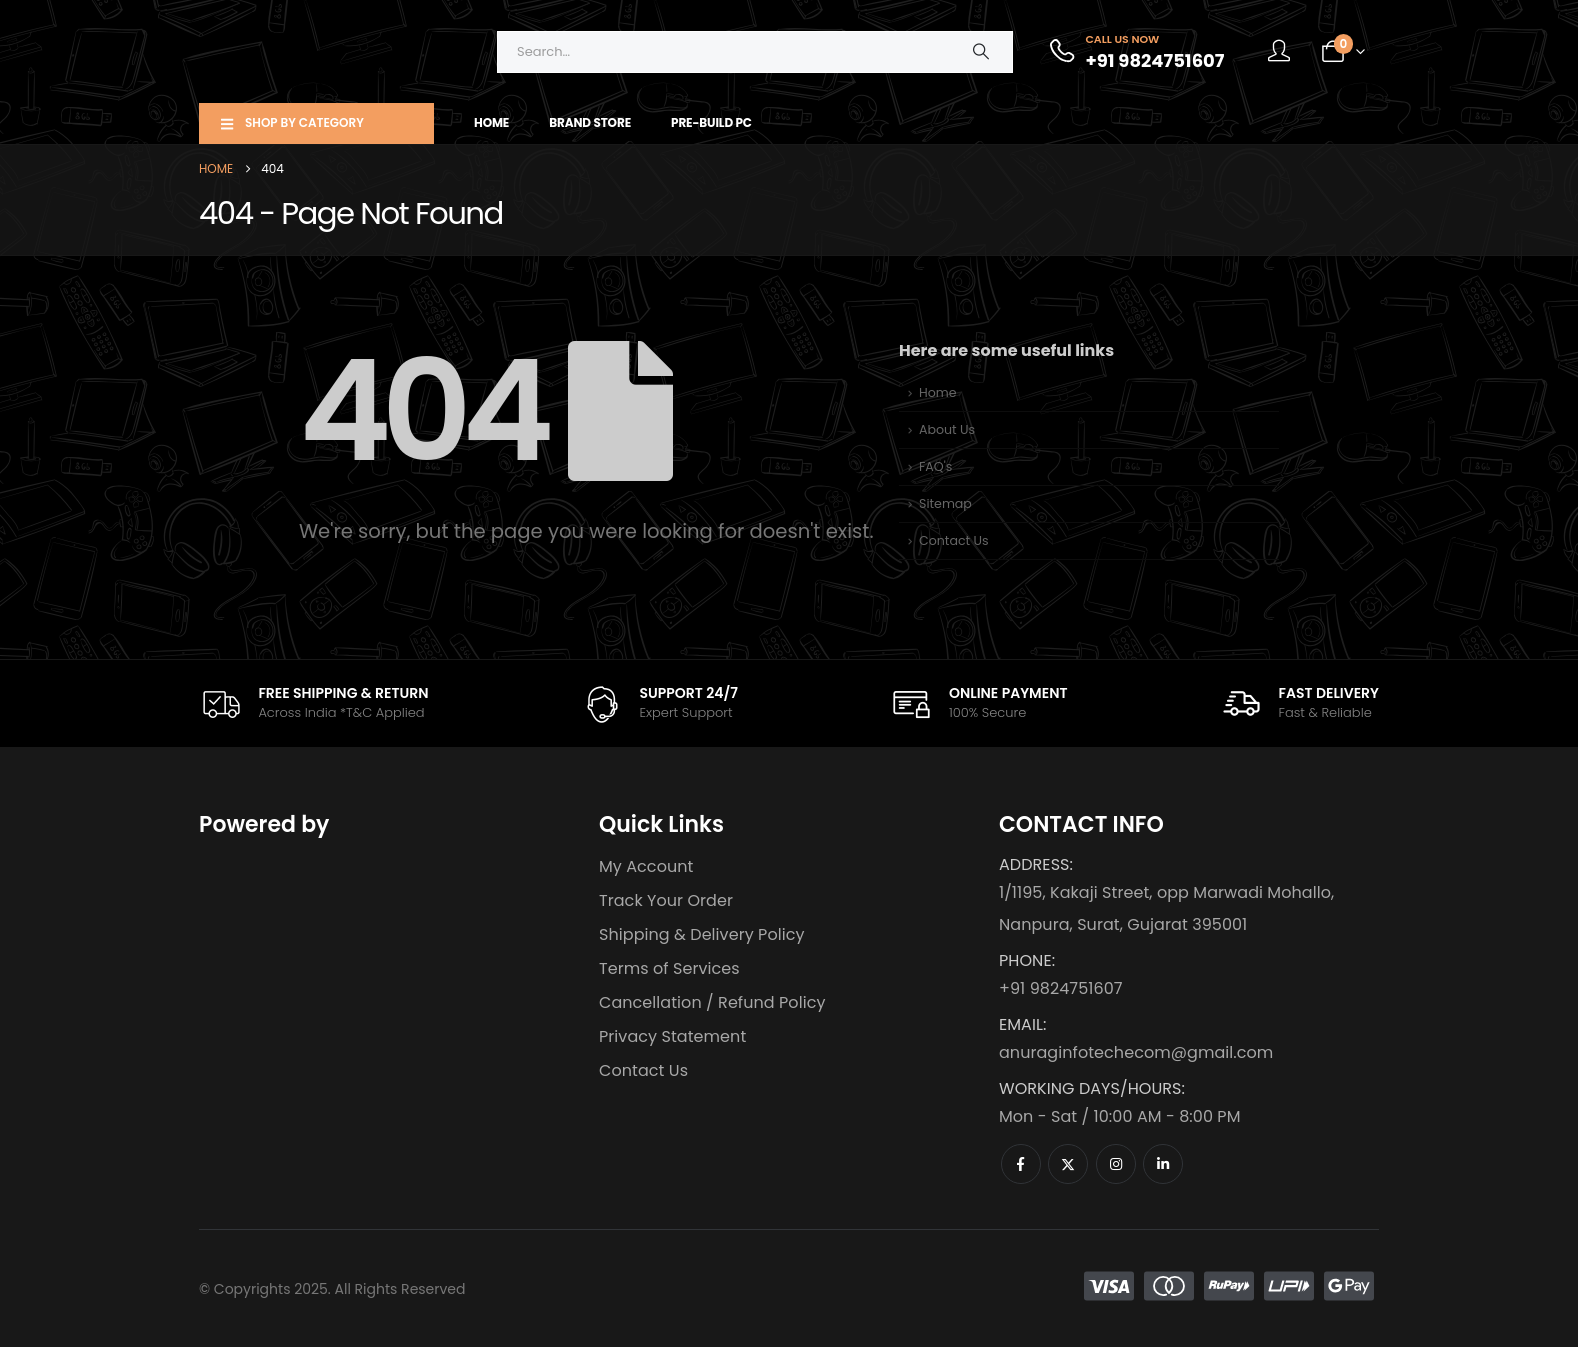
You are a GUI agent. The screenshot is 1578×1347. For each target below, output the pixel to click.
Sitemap (945, 503)
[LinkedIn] (1163, 1164)
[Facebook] (1021, 1164)
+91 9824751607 (1061, 988)
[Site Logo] (324, 51)
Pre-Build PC (711, 122)
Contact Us (954, 540)
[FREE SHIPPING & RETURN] (314, 703)
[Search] (981, 52)
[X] (1068, 1164)
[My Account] (1279, 52)
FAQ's (935, 466)
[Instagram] (1116, 1164)
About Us (947, 429)
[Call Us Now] (1135, 52)
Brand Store (590, 122)
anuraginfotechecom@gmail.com (1136, 1052)
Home (491, 122)
